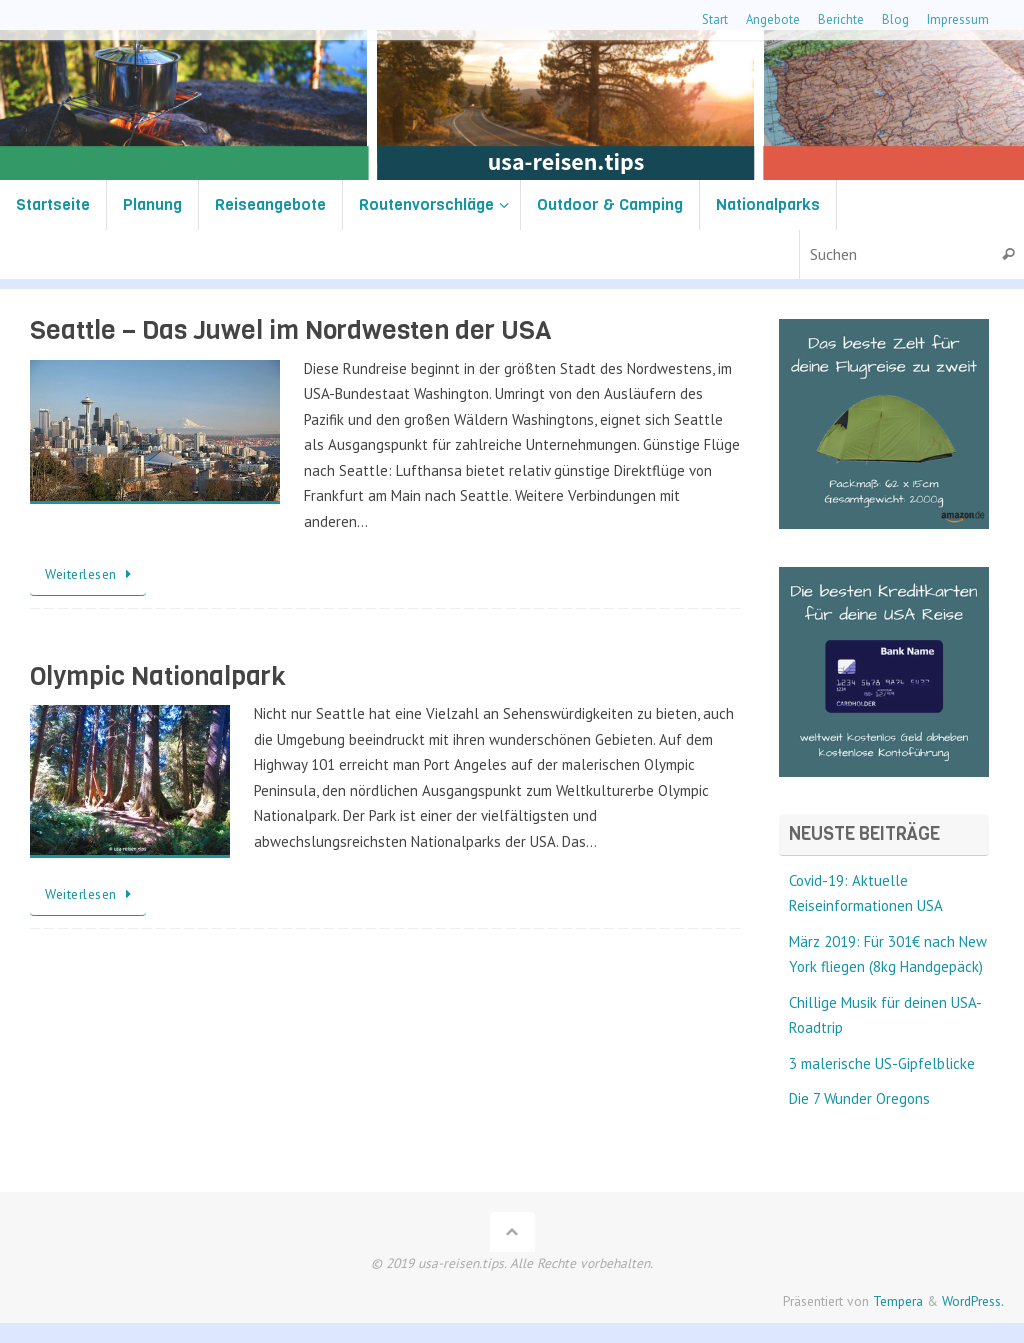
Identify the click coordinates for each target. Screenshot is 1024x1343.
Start (715, 19)
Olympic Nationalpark (158, 676)
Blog (895, 19)
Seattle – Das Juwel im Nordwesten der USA (291, 330)
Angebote (773, 19)
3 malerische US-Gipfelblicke (882, 1063)
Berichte (841, 19)
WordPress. (973, 1301)
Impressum (958, 19)
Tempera (898, 1301)
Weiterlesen (91, 574)
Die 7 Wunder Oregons (859, 1098)
